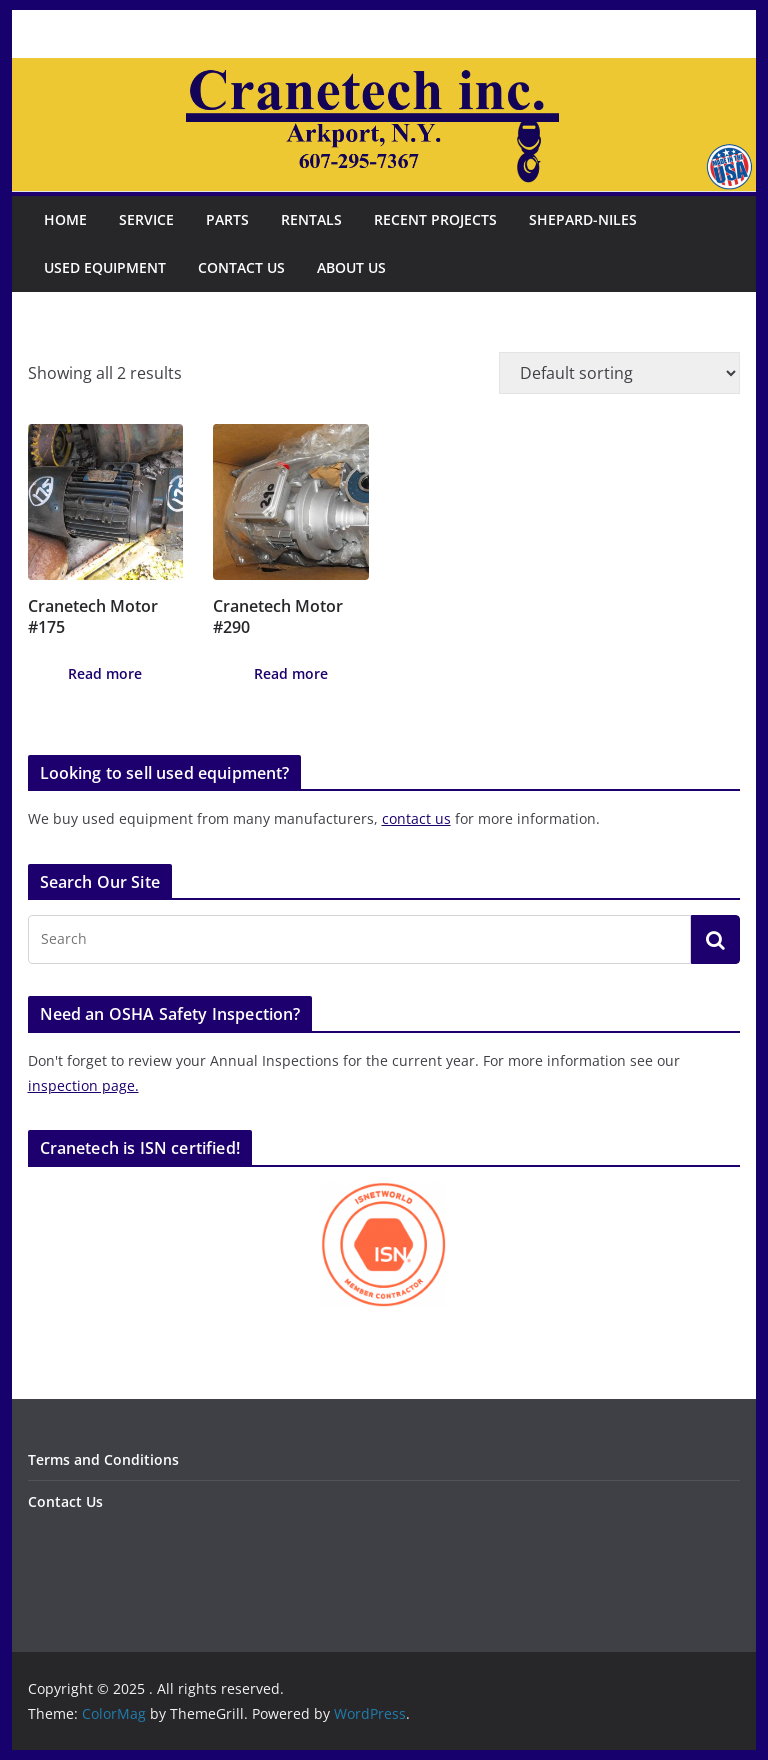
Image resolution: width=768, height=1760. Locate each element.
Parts (227, 219)
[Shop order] (619, 373)
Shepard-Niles (583, 219)
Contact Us (241, 267)
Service (146, 219)
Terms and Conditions (103, 1459)
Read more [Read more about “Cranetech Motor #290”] (291, 673)
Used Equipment (105, 267)
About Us (351, 267)
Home (65, 219)
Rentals (311, 219)
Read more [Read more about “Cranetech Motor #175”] (105, 673)
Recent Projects (435, 219)
